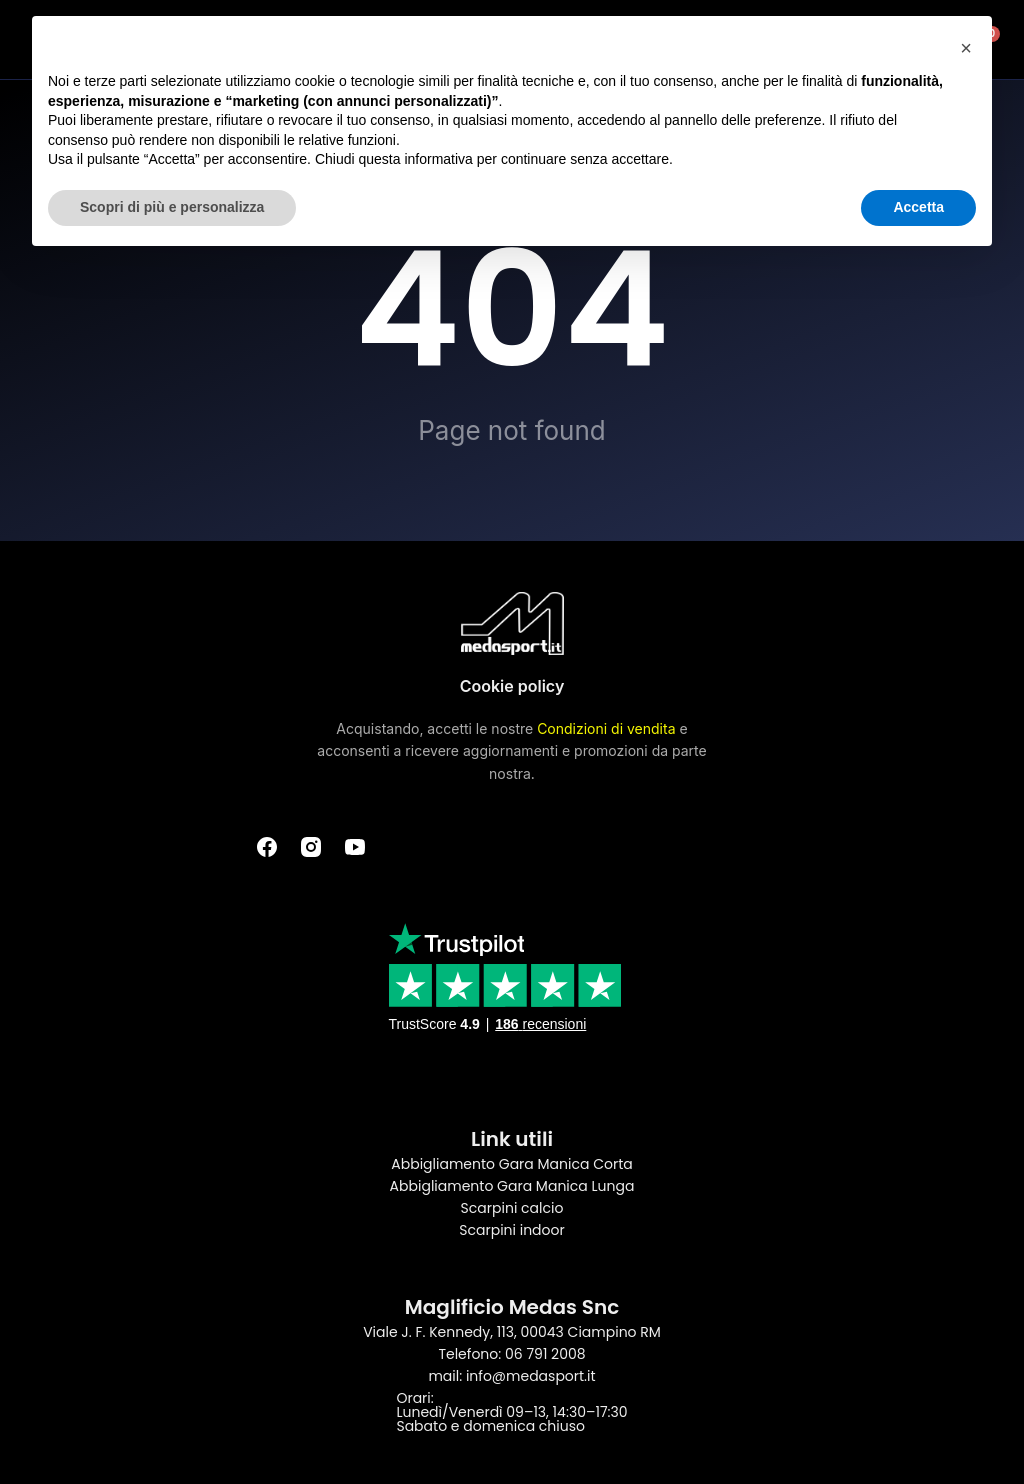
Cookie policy (512, 686)
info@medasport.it (531, 1376)
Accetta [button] (918, 207)
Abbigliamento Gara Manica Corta (511, 1164)
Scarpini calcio (512, 1208)
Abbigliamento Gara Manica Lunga (512, 1186)
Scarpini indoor (511, 1230)
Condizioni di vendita (606, 728)
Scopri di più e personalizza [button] (172, 207)
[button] (966, 48)
